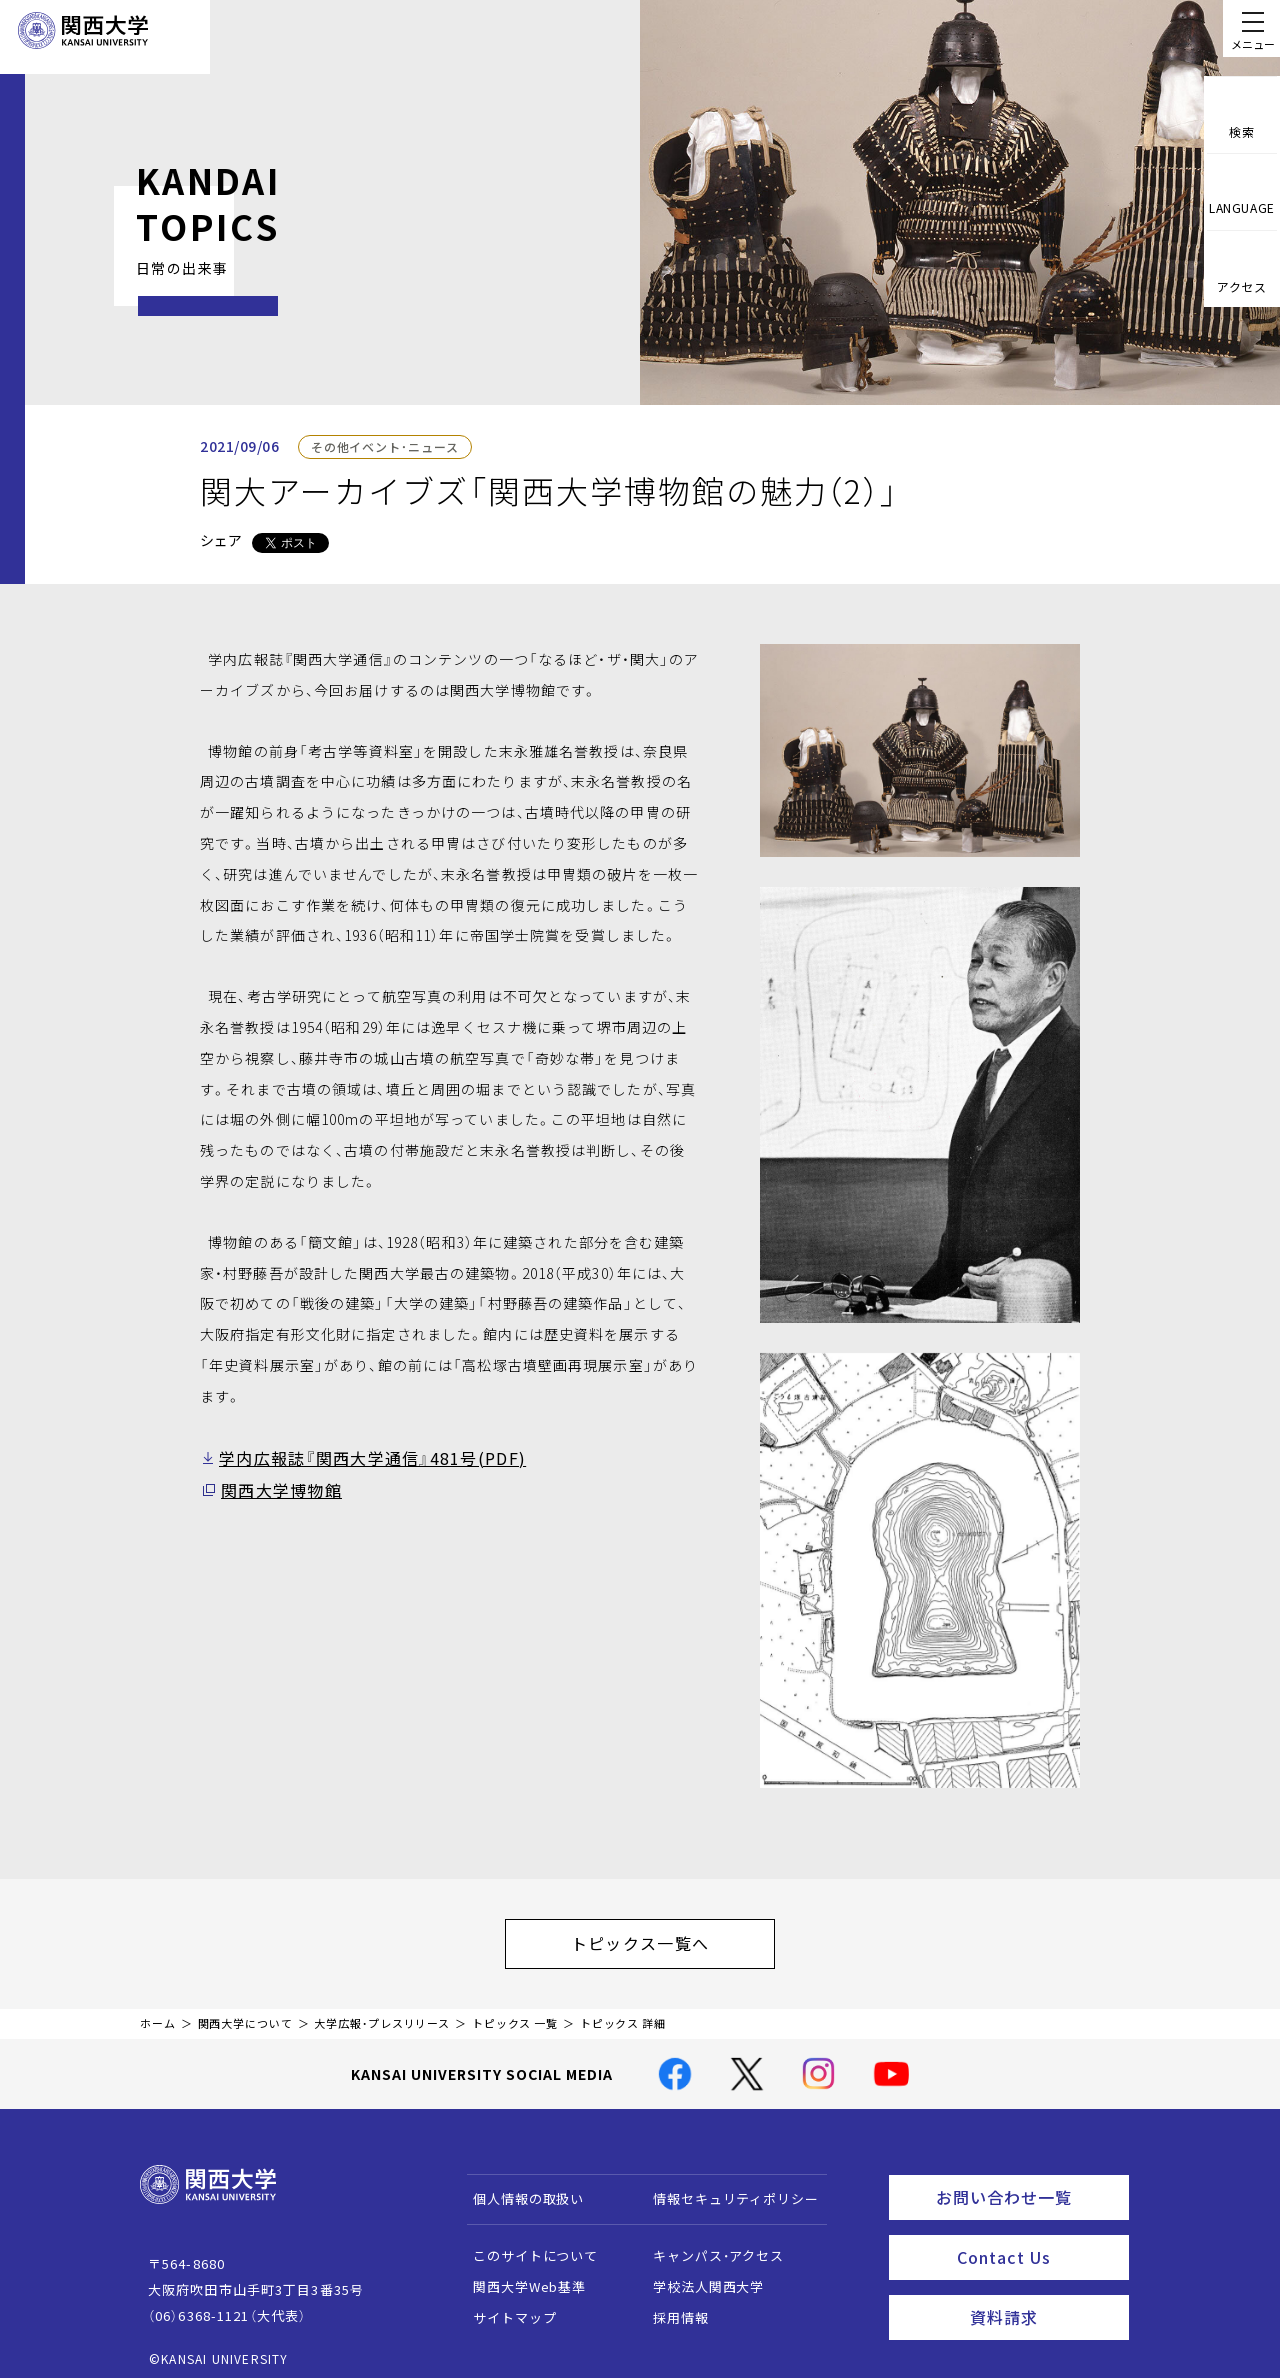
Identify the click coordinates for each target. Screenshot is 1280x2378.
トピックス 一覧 (515, 2013)
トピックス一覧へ (660, 1938)
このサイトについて (526, 2245)
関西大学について (245, 2013)
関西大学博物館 (274, 1487)
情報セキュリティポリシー (726, 2188)
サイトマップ (505, 2307)
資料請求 (1043, 2294)
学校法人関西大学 (699, 2276)
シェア (221, 540)
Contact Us (1036, 2239)
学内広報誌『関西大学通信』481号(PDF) (354, 1457)
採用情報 (671, 2307)
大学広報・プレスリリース (382, 2013)
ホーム (158, 2013)
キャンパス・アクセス (709, 2245)
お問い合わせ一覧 (1028, 2184)
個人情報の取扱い (519, 2188)
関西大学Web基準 (520, 2276)
